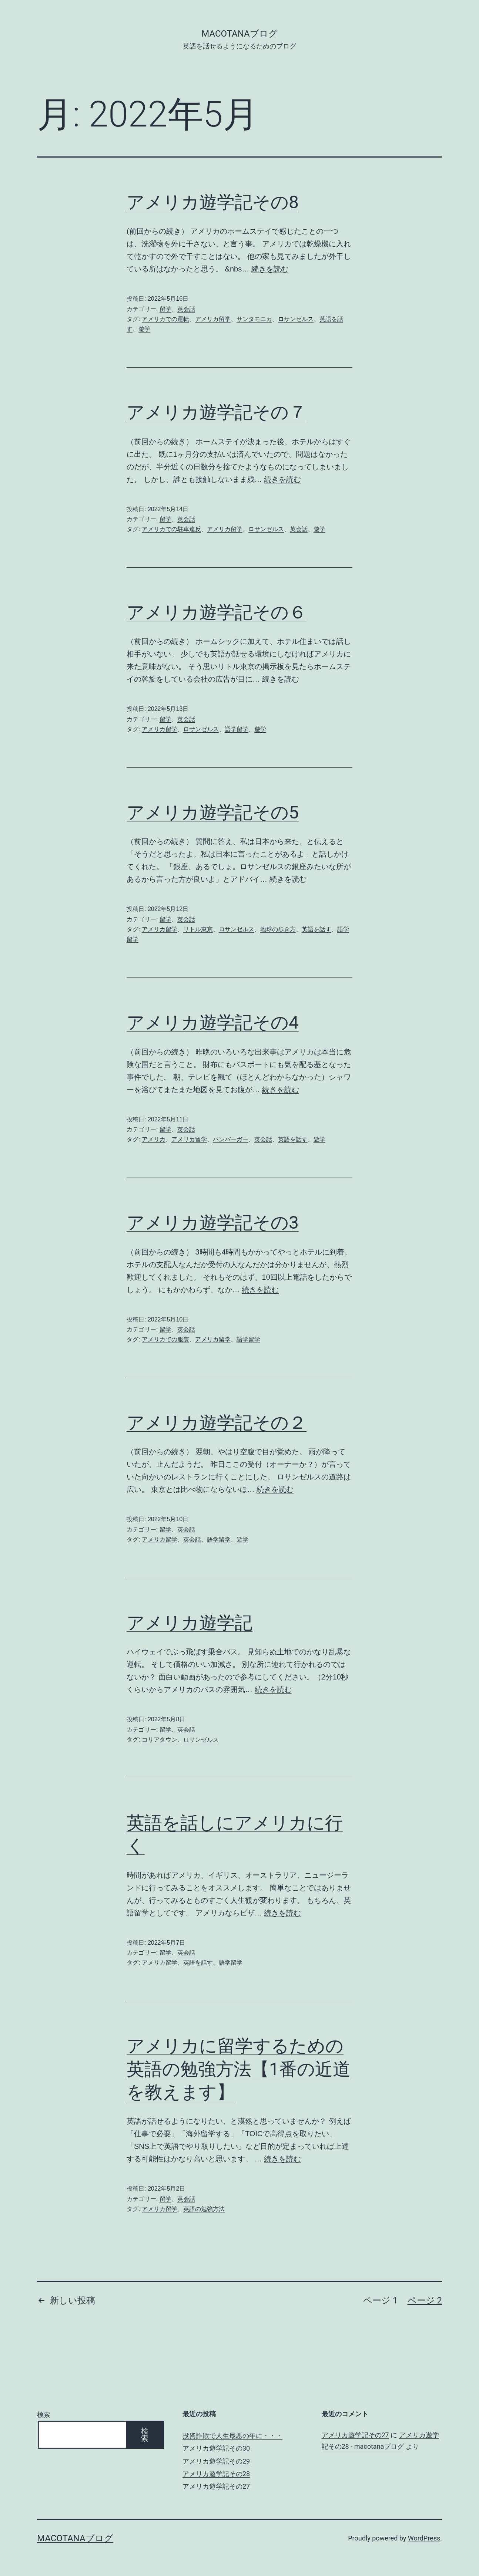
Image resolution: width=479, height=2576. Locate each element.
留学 (165, 309)
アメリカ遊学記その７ (217, 412)
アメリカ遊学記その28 (216, 2474)
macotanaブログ (239, 33)
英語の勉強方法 (204, 2209)
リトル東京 (198, 929)
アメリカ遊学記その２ (217, 1422)
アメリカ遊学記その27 (216, 2486)
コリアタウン (159, 1739)
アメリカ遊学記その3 (213, 1222)
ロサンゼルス (296, 319)
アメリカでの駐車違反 (171, 529)
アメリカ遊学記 (189, 1622)
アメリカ (153, 1139)
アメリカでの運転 (165, 319)
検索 (43, 2414)
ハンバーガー (230, 1139)
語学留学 (236, 729)
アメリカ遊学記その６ (217, 612)
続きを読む (269, 269)
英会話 (186, 309)
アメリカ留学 (213, 319)
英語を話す (316, 929)
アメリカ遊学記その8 (213, 202)
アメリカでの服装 (165, 1339)
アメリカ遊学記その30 (216, 2448)
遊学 (144, 329)
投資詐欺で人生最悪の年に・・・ (232, 2436)
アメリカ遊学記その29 (216, 2461)
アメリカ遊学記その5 (213, 812)
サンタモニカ (254, 319)
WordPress (424, 2538)
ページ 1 (380, 2300)
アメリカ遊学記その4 (213, 1022)
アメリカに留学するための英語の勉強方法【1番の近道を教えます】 (239, 2069)
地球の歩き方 (278, 929)
